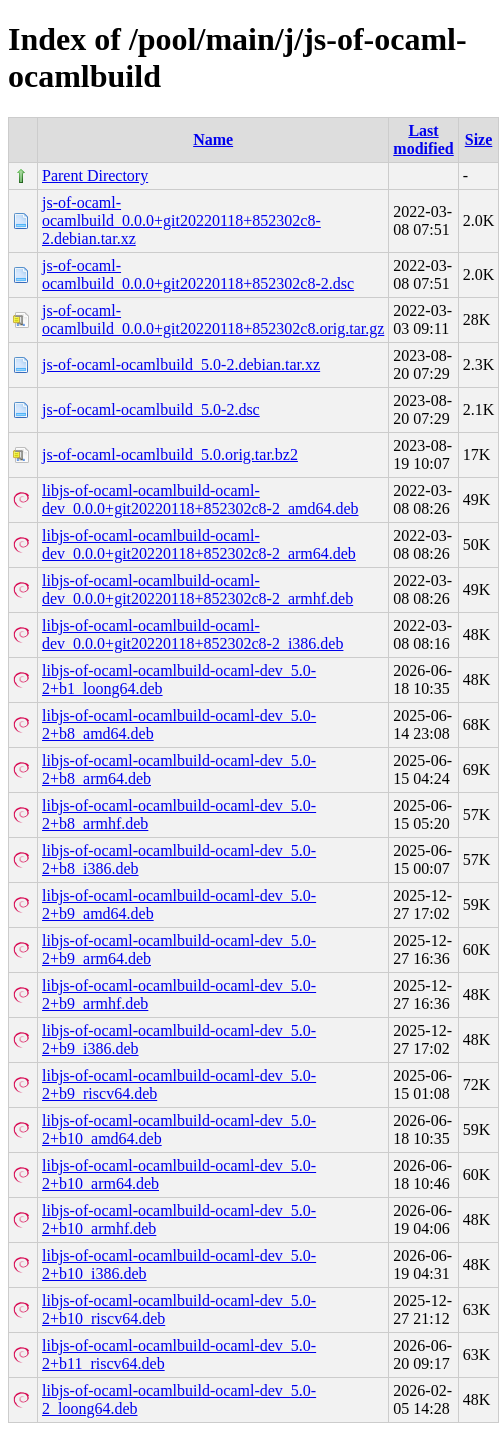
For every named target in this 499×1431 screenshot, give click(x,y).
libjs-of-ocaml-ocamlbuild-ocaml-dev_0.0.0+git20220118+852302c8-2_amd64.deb (200, 499)
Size (479, 139)
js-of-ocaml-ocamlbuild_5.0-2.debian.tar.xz (181, 364)
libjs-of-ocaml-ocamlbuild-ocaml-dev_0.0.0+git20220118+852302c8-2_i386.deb (192, 634)
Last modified (423, 139)
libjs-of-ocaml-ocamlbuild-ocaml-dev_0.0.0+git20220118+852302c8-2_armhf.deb (197, 589)
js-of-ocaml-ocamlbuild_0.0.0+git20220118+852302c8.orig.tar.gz (213, 319)
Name (213, 139)
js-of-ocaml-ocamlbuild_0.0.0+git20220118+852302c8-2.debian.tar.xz (181, 220)
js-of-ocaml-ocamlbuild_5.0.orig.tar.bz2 (170, 454)
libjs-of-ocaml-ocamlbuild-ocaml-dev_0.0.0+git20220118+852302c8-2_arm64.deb (199, 544)
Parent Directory (95, 175)
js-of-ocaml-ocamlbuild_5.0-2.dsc (151, 409)
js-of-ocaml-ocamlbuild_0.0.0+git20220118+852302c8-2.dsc (198, 274)
